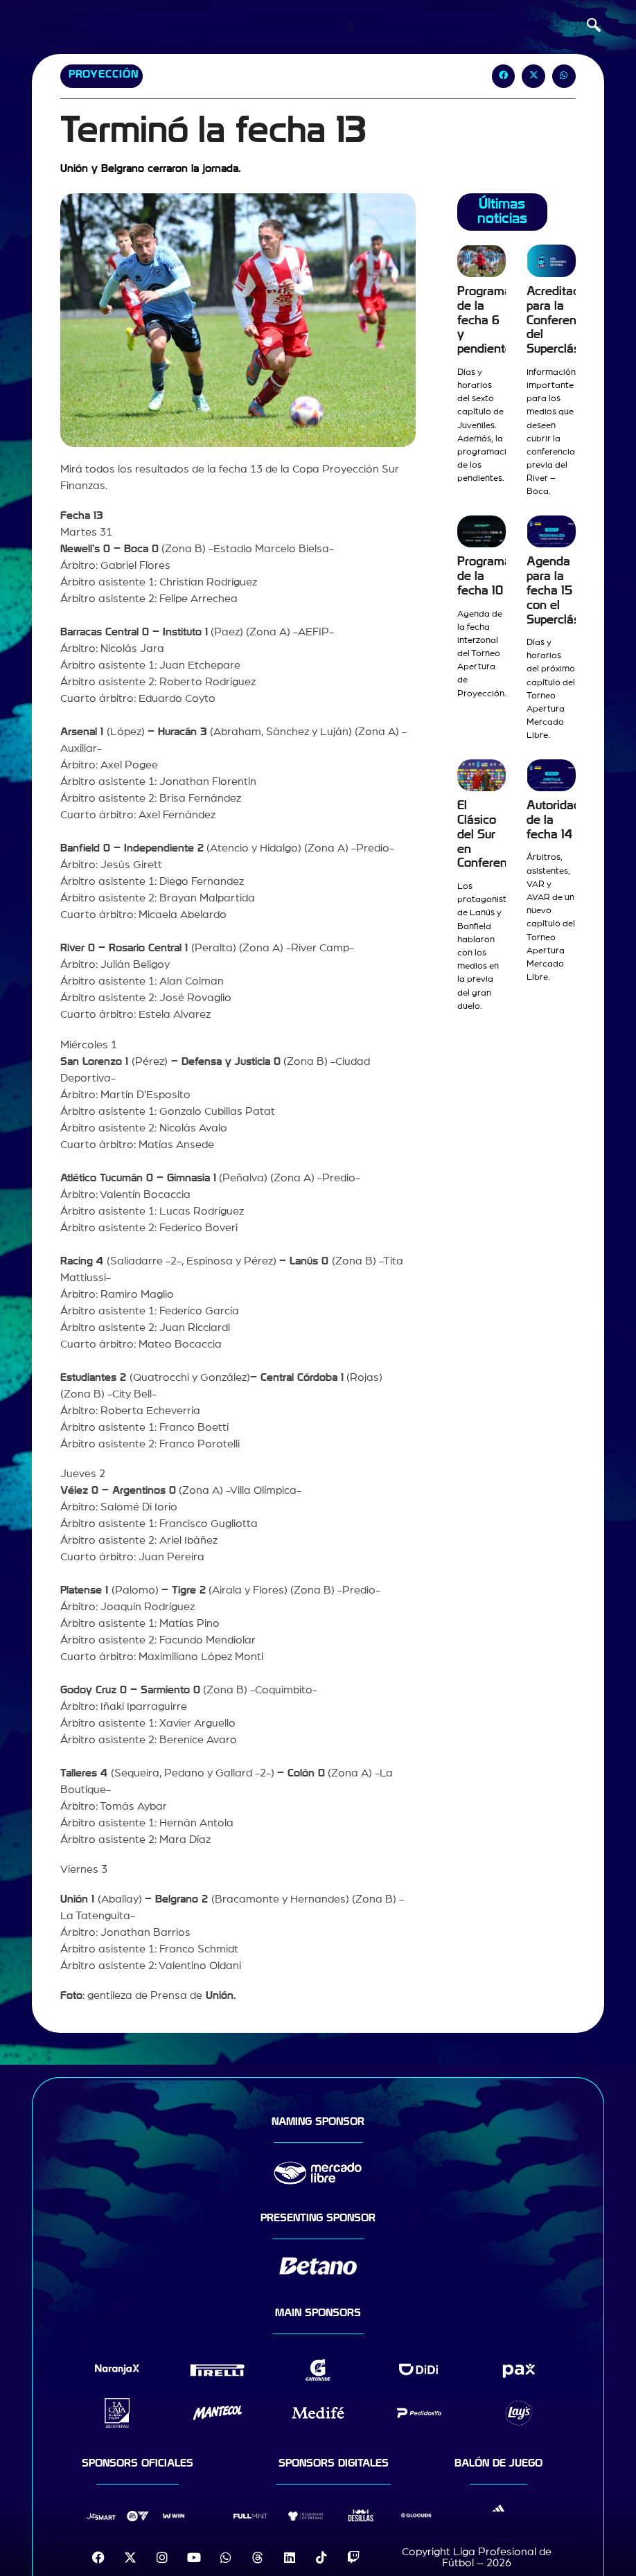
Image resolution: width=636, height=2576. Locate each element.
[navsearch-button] (594, 27)
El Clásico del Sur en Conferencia (490, 834)
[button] (503, 76)
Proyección (104, 74)
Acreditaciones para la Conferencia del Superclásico (568, 320)
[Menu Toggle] (350, 27)
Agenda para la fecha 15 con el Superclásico (561, 590)
